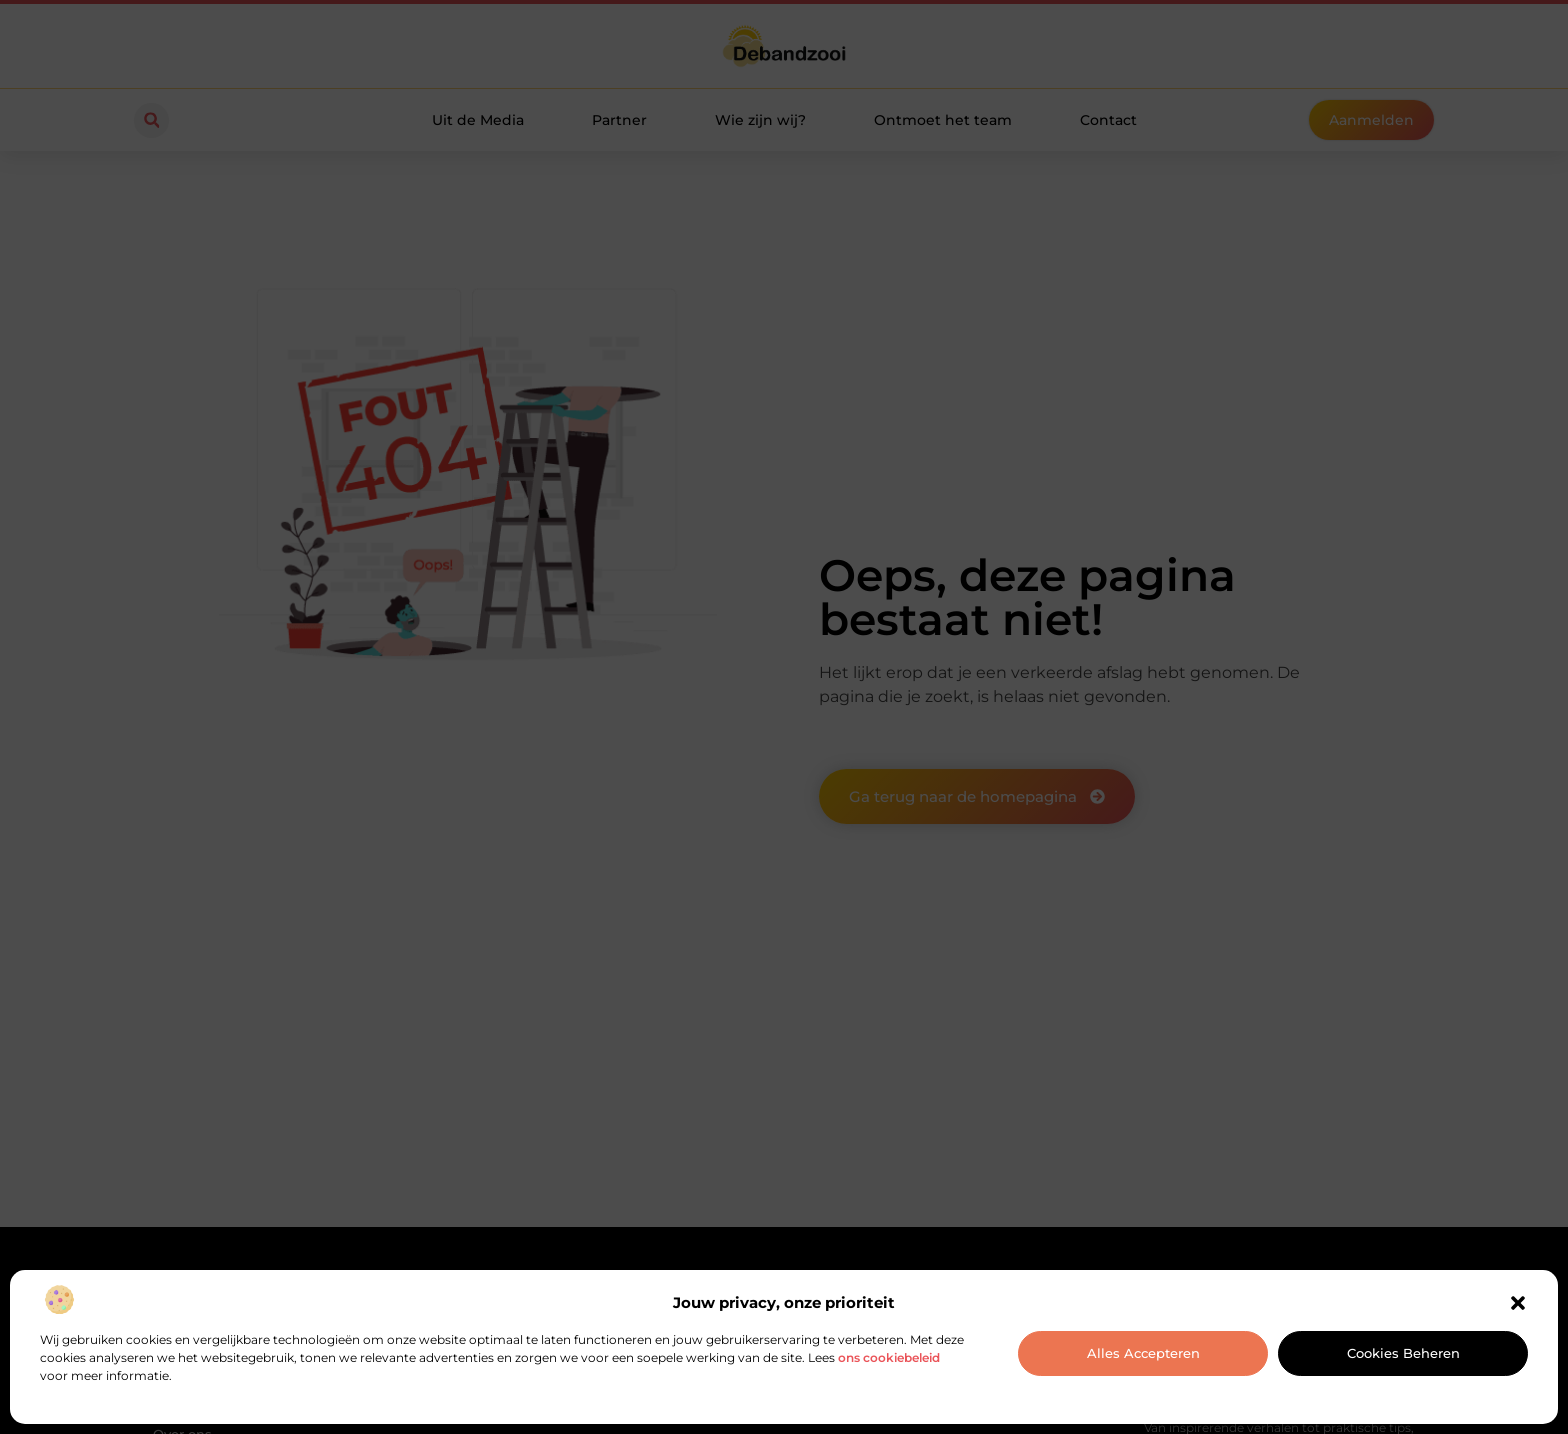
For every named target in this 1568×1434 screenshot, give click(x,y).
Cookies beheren (1403, 1353)
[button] (1518, 1303)
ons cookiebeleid (889, 1357)
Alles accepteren (1143, 1353)
